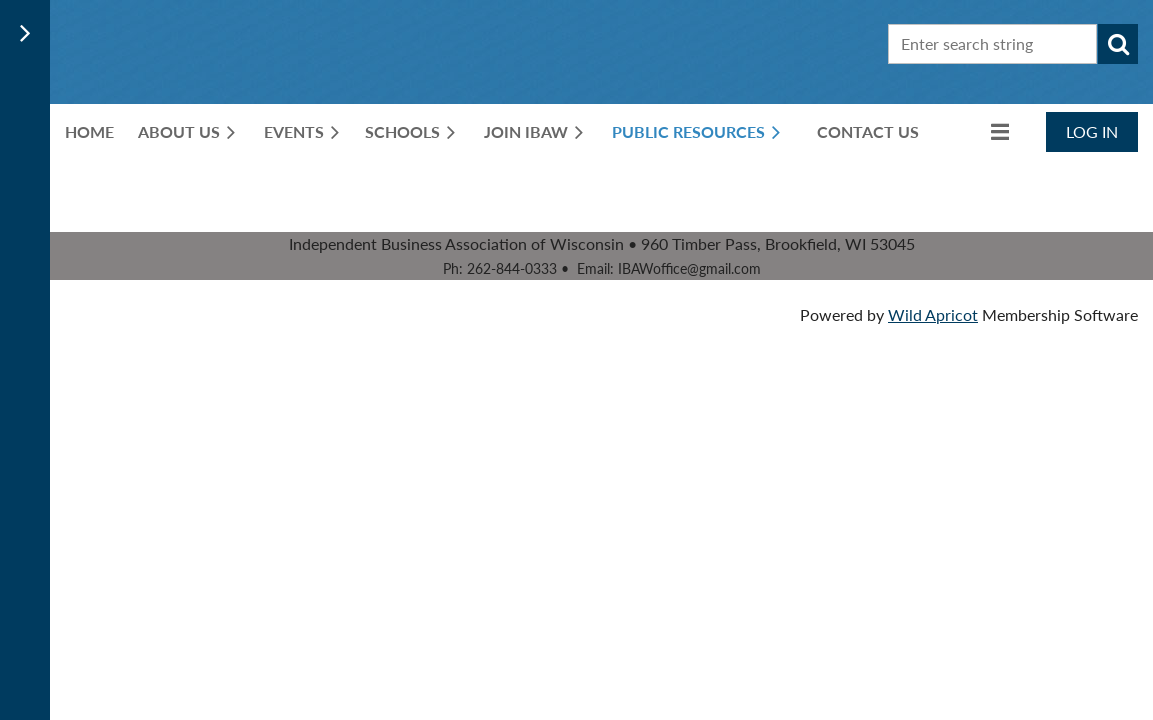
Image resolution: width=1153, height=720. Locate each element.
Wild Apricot (933, 314)
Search (1118, 44)
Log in (1092, 131)
